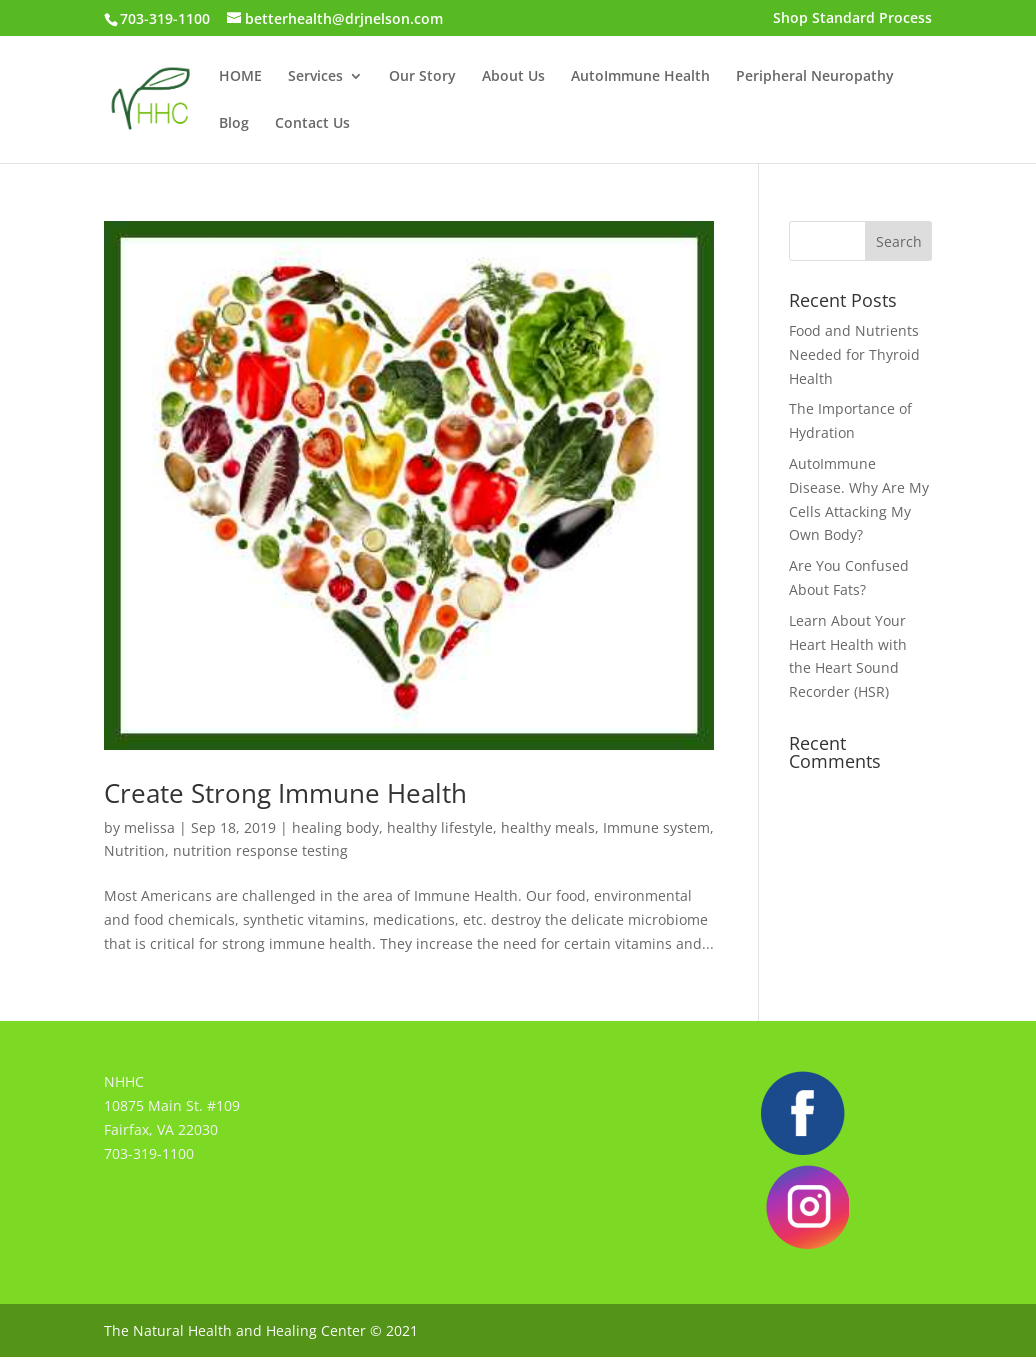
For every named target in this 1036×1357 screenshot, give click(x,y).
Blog (234, 124)
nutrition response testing (260, 850)
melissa (149, 827)
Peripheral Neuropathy (815, 77)
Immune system (656, 827)
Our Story (422, 77)
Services (315, 77)
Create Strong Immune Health (285, 793)
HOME (240, 77)
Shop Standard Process (852, 19)
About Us (513, 77)
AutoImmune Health (640, 77)
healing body (335, 827)
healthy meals (548, 827)
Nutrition (134, 850)
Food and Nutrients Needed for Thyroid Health (854, 354)
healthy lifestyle (440, 827)
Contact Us (312, 124)
